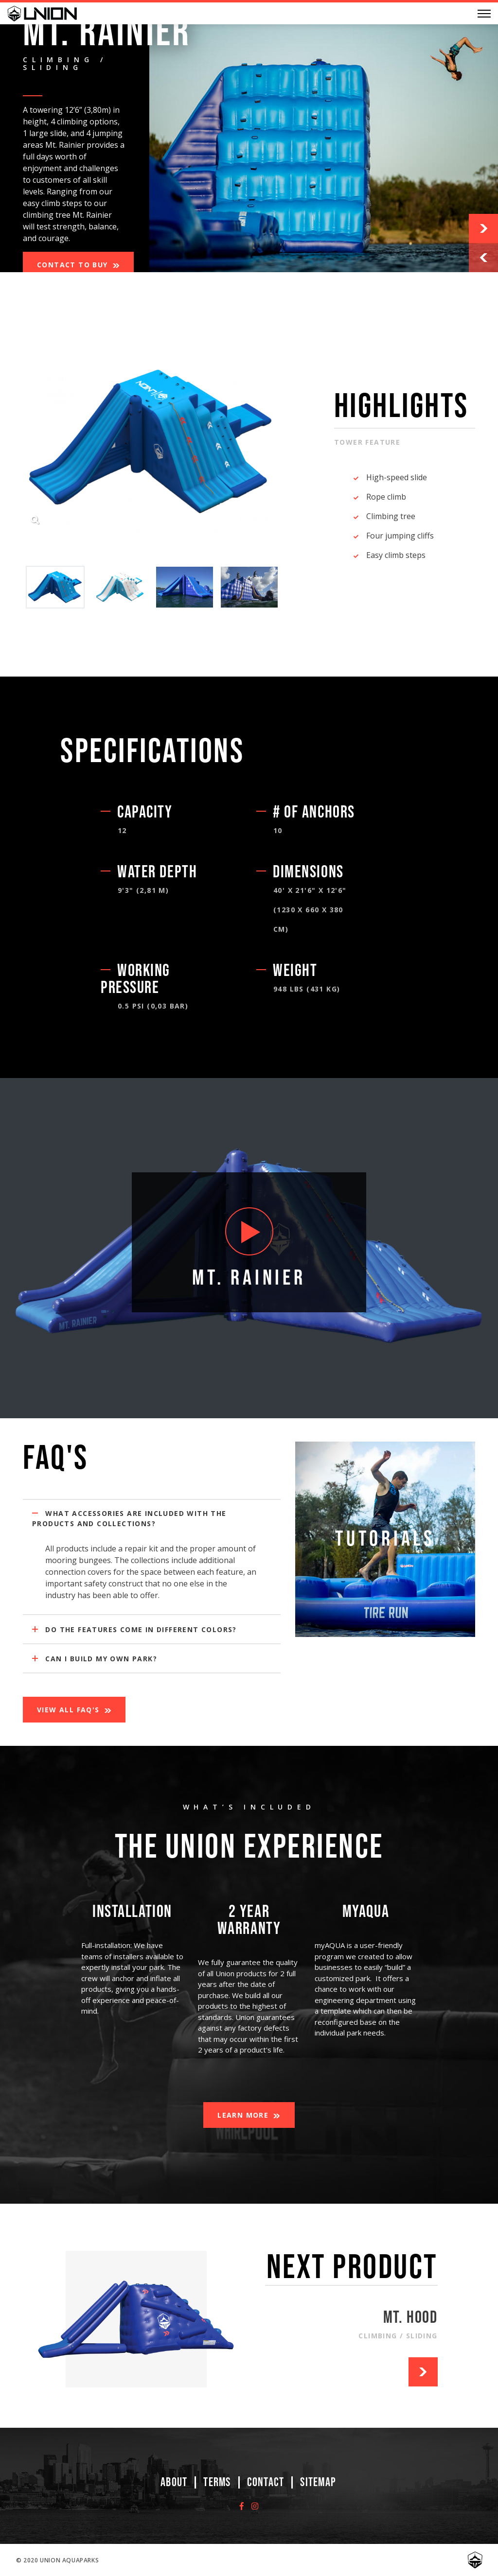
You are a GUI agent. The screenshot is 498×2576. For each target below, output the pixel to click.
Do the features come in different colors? (134, 1629)
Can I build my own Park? (94, 1658)
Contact (266, 2482)
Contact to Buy (72, 264)
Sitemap (318, 2482)
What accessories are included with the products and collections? (129, 1518)
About (173, 2482)
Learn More (242, 2115)
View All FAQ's (68, 1709)
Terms (217, 2482)
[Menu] (484, 13)
